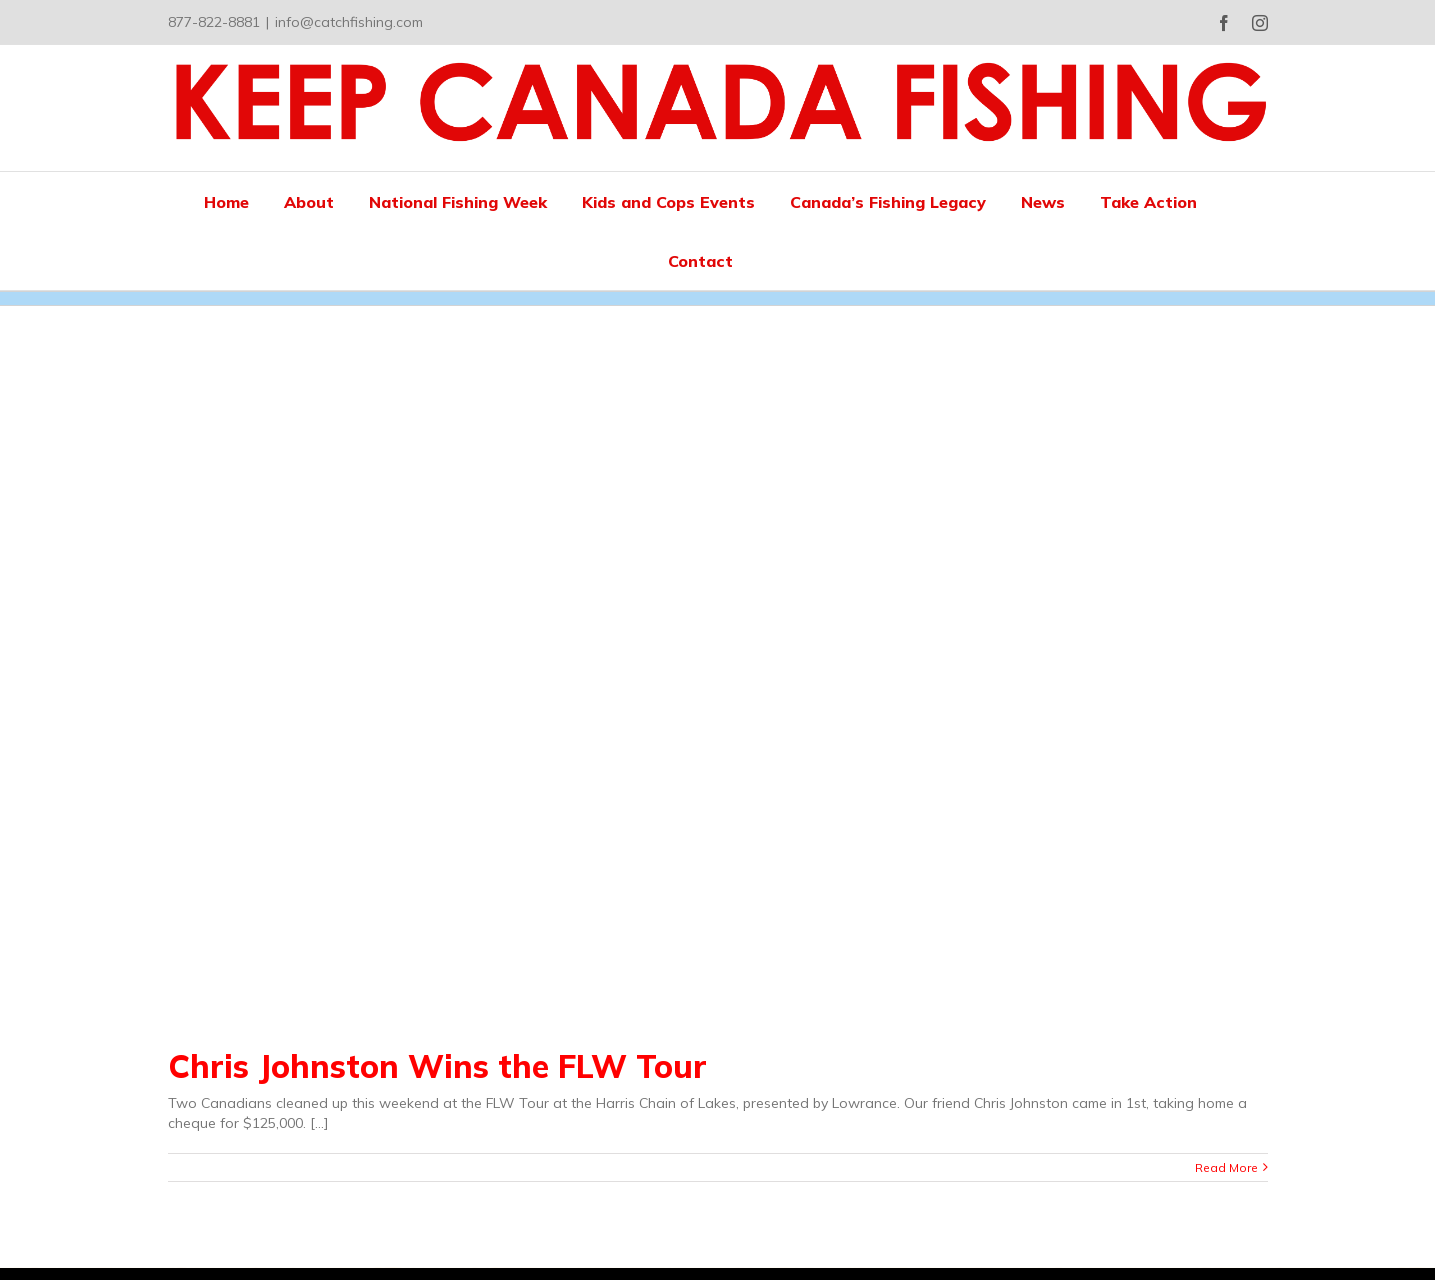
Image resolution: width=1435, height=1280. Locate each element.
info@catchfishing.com (349, 22)
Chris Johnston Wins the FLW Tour (437, 1066)
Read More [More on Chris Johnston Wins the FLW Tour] (1226, 1167)
